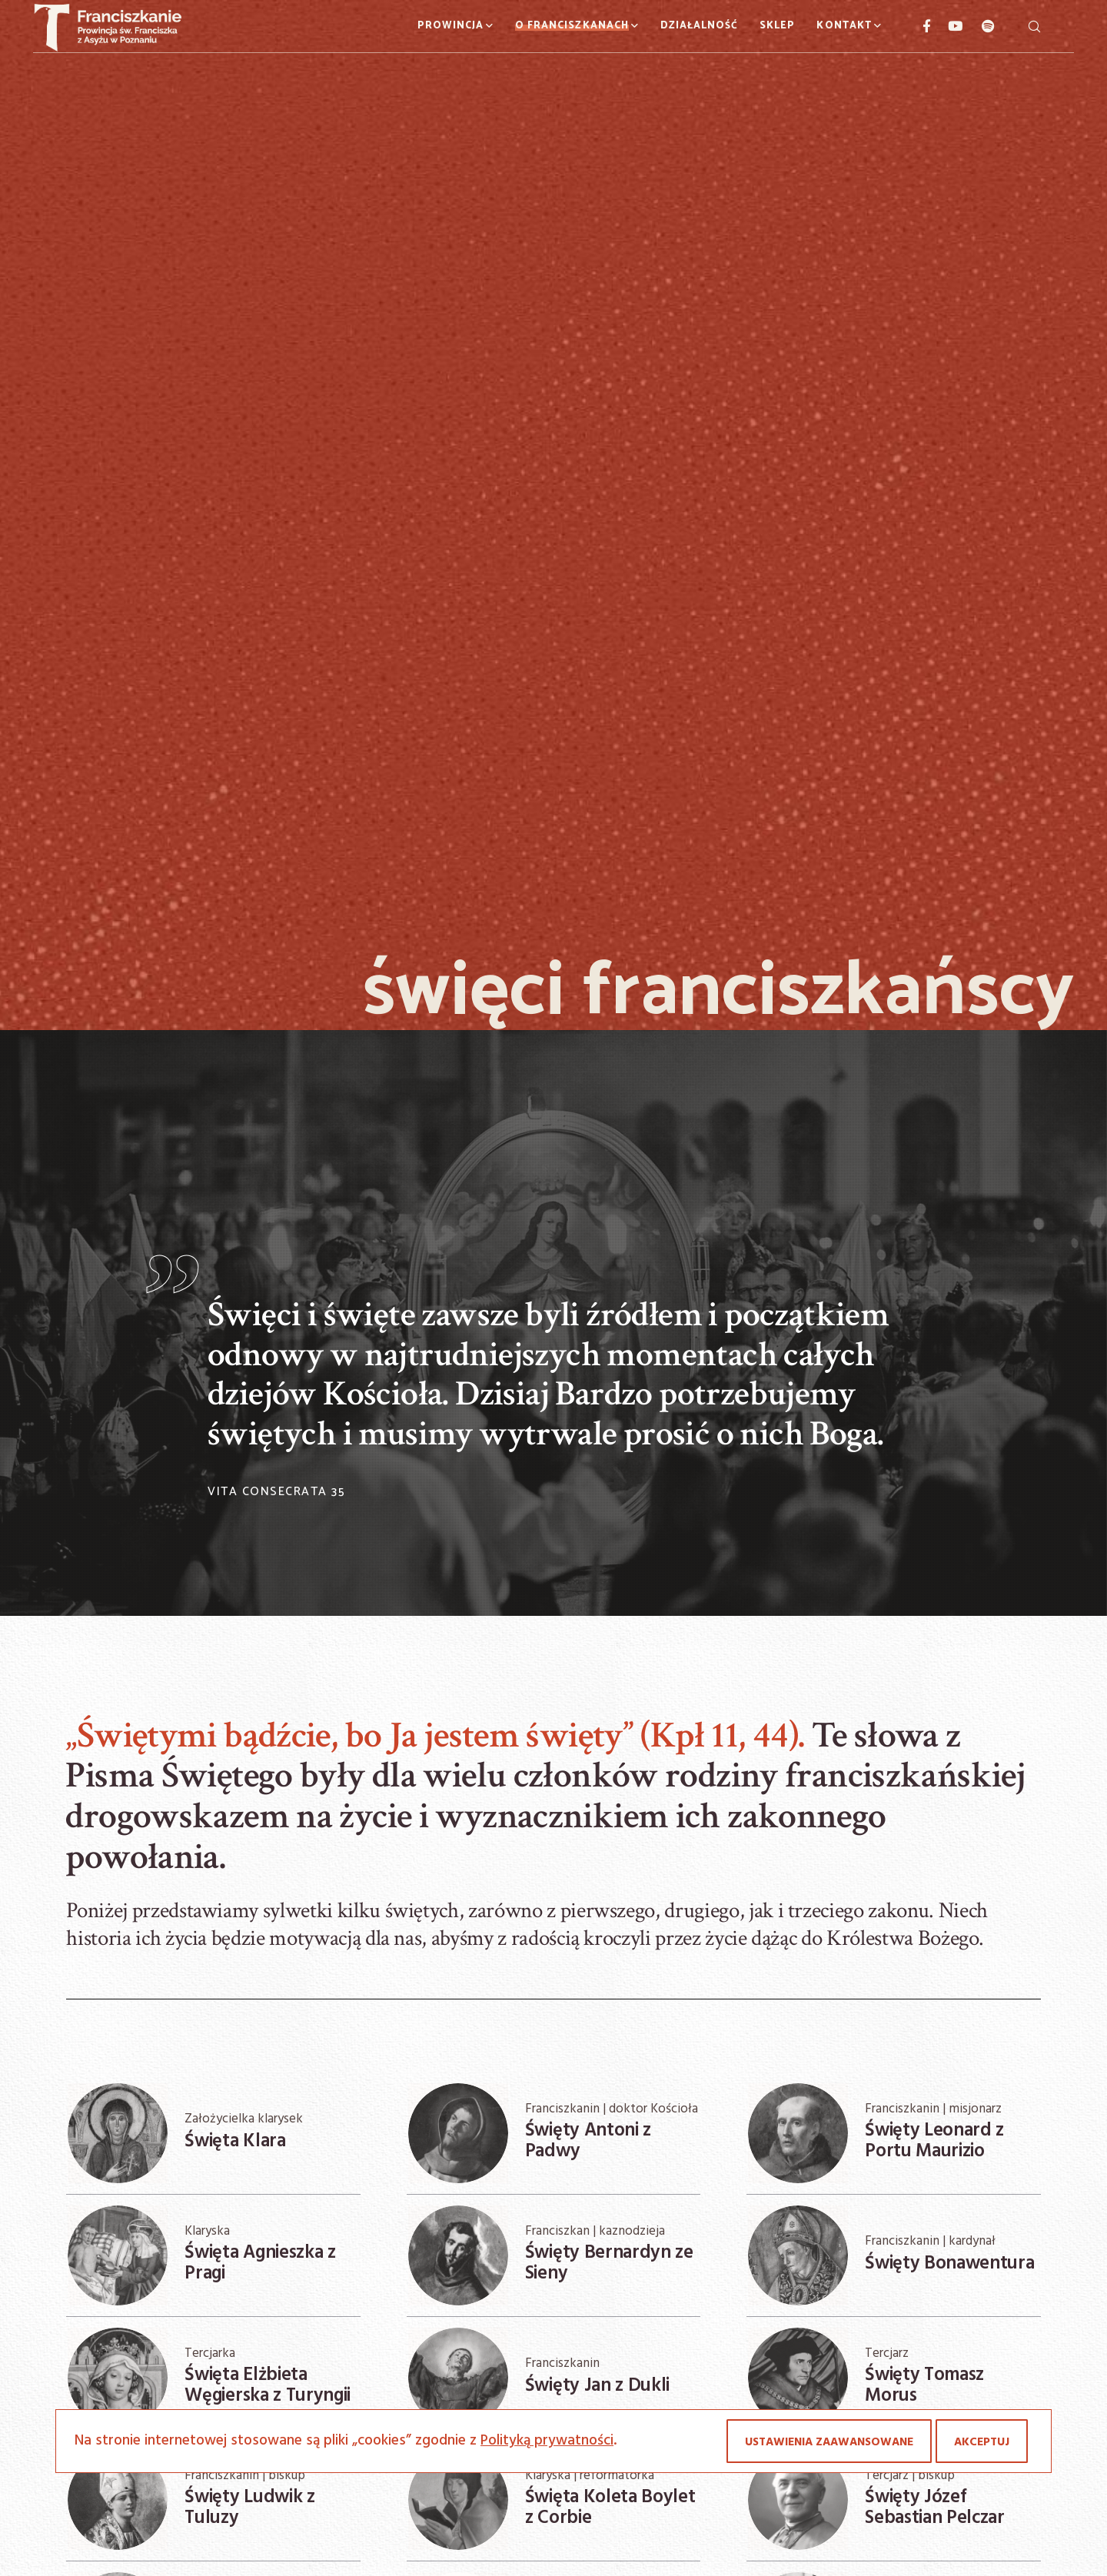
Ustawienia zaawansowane (829, 2442)
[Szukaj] (1034, 26)
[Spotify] (979, 26)
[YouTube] (947, 26)
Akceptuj (981, 2442)
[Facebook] (920, 26)
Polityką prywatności (546, 2440)
